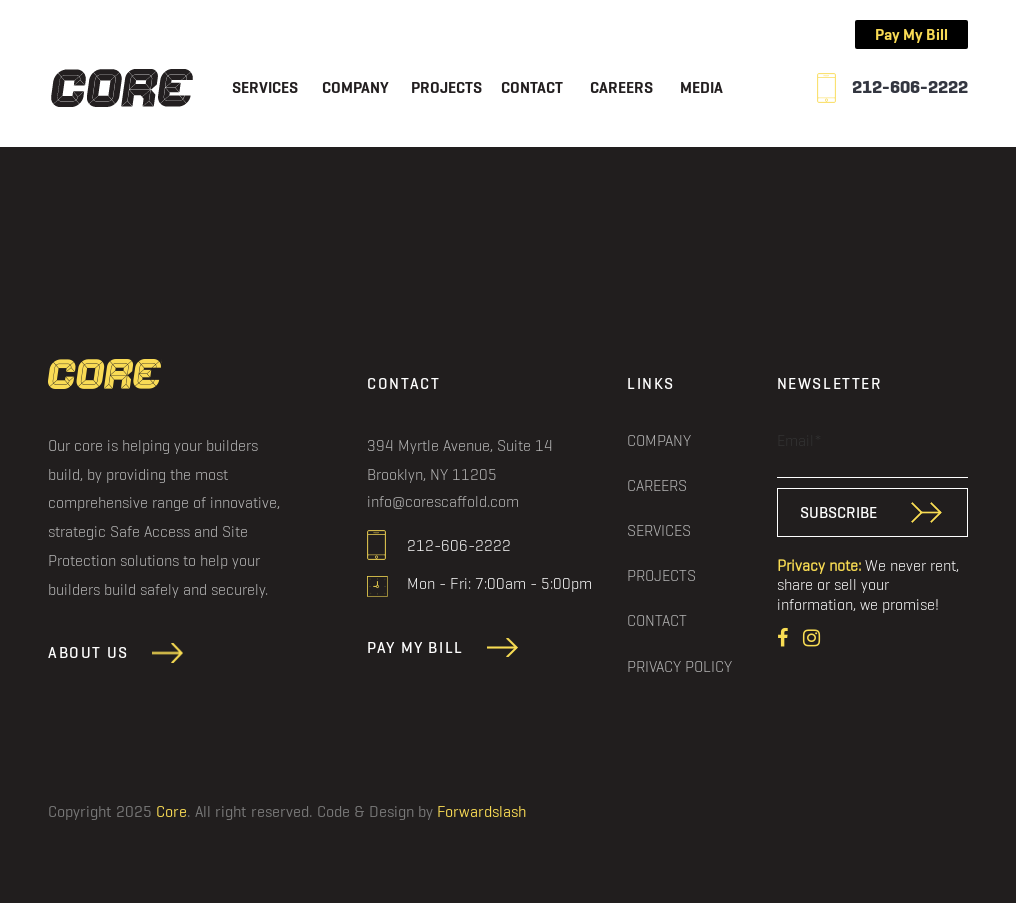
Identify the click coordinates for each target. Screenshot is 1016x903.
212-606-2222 (910, 88)
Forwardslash (481, 811)
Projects (446, 88)
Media (701, 88)
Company (355, 88)
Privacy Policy (679, 666)
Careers (621, 88)
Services (265, 88)
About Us (88, 653)
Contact (532, 88)
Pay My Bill (911, 34)
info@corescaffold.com (443, 502)
